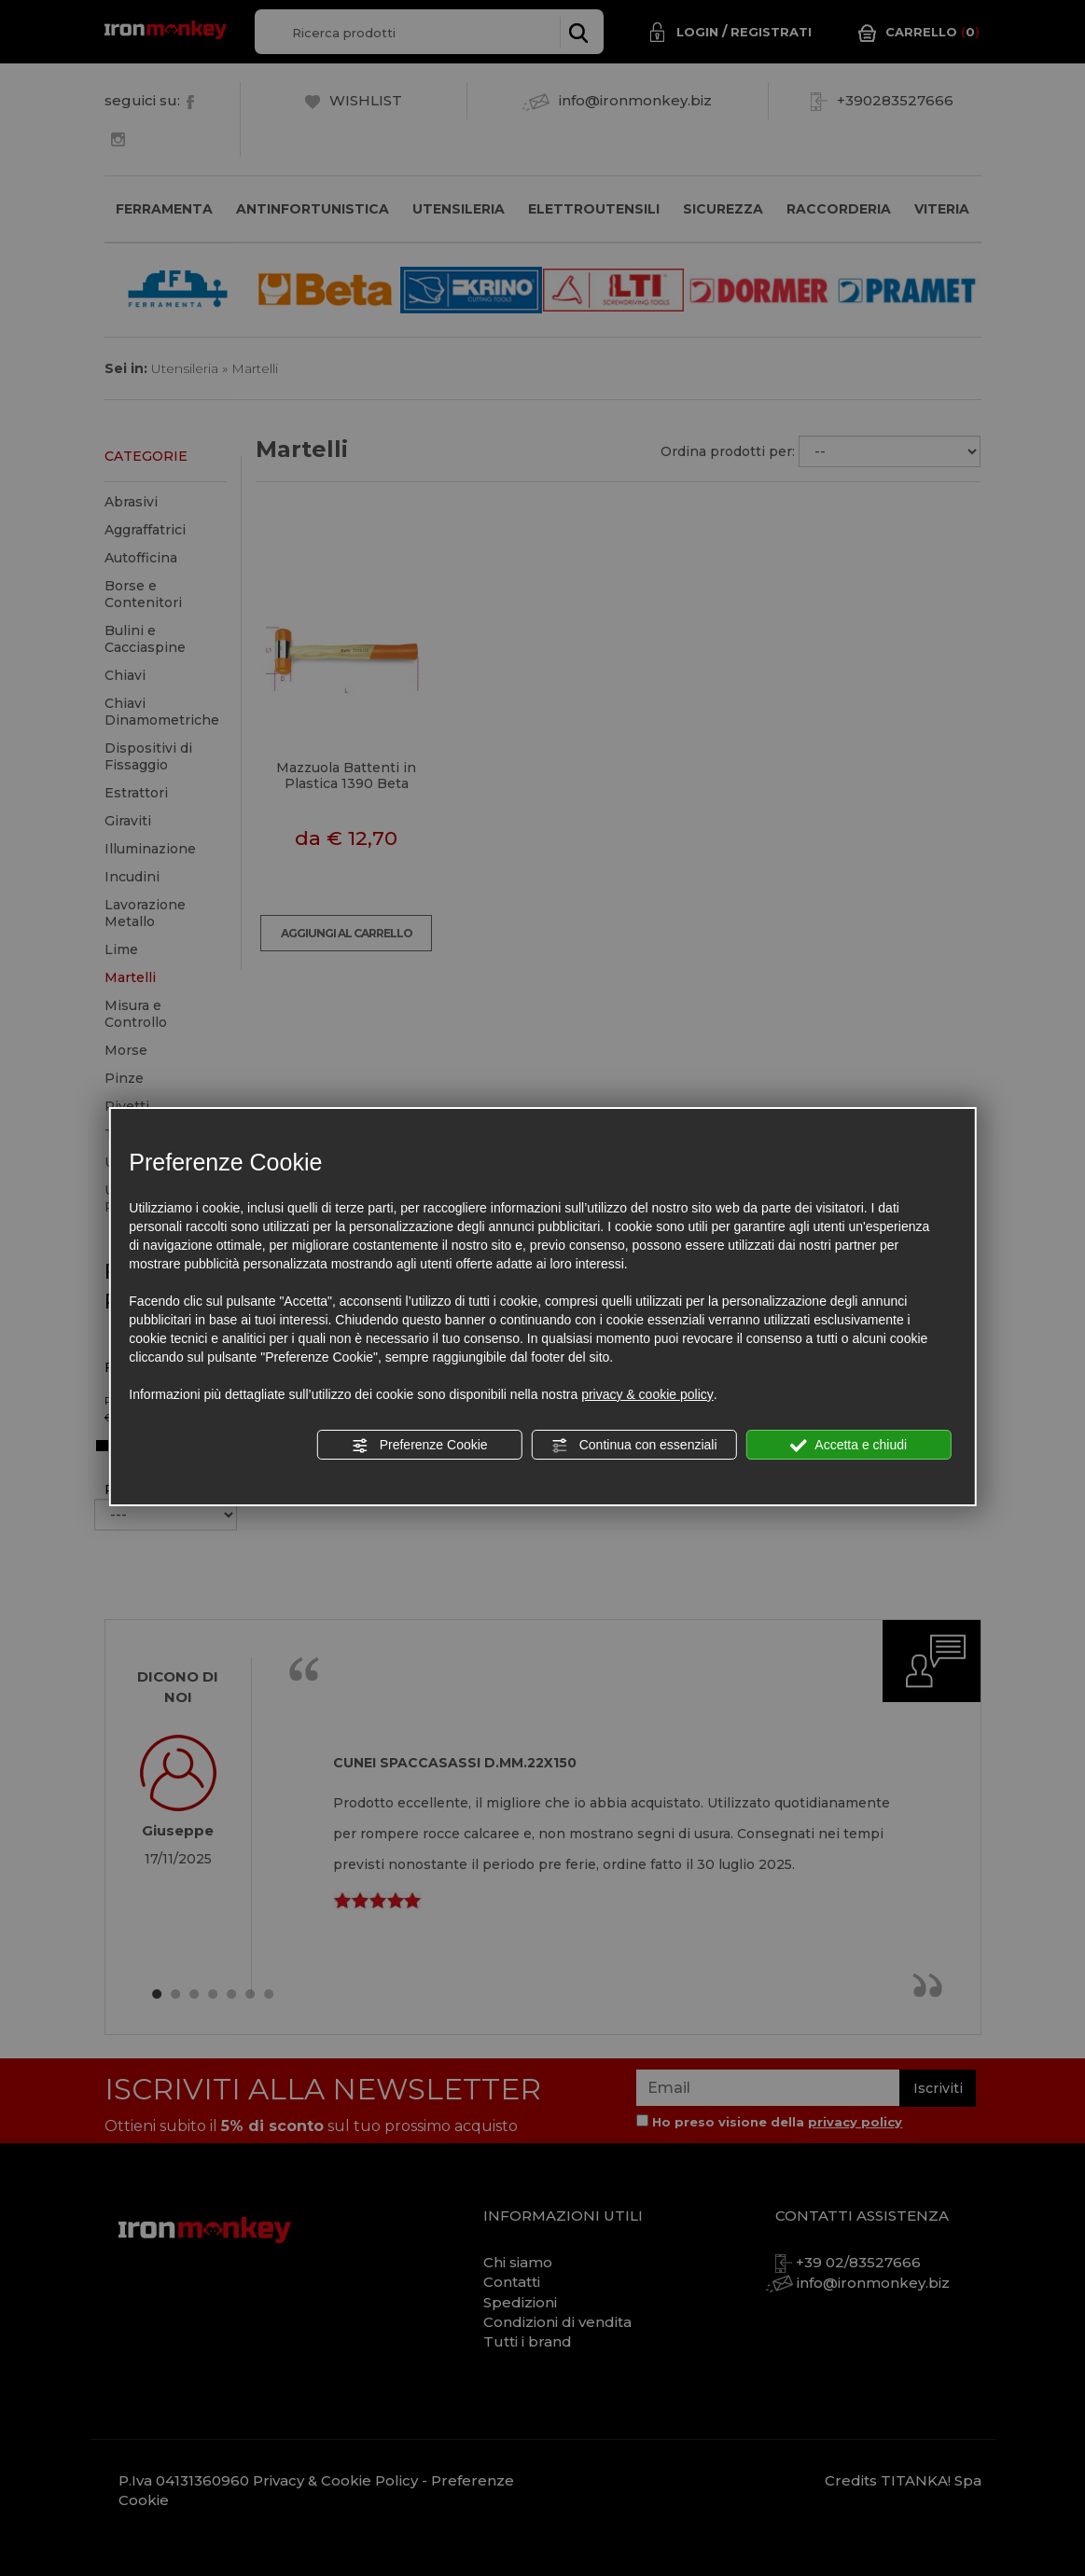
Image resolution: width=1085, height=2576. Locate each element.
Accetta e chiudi (848, 1445)
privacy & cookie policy (647, 1394)
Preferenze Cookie (420, 1445)
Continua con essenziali (634, 1445)
